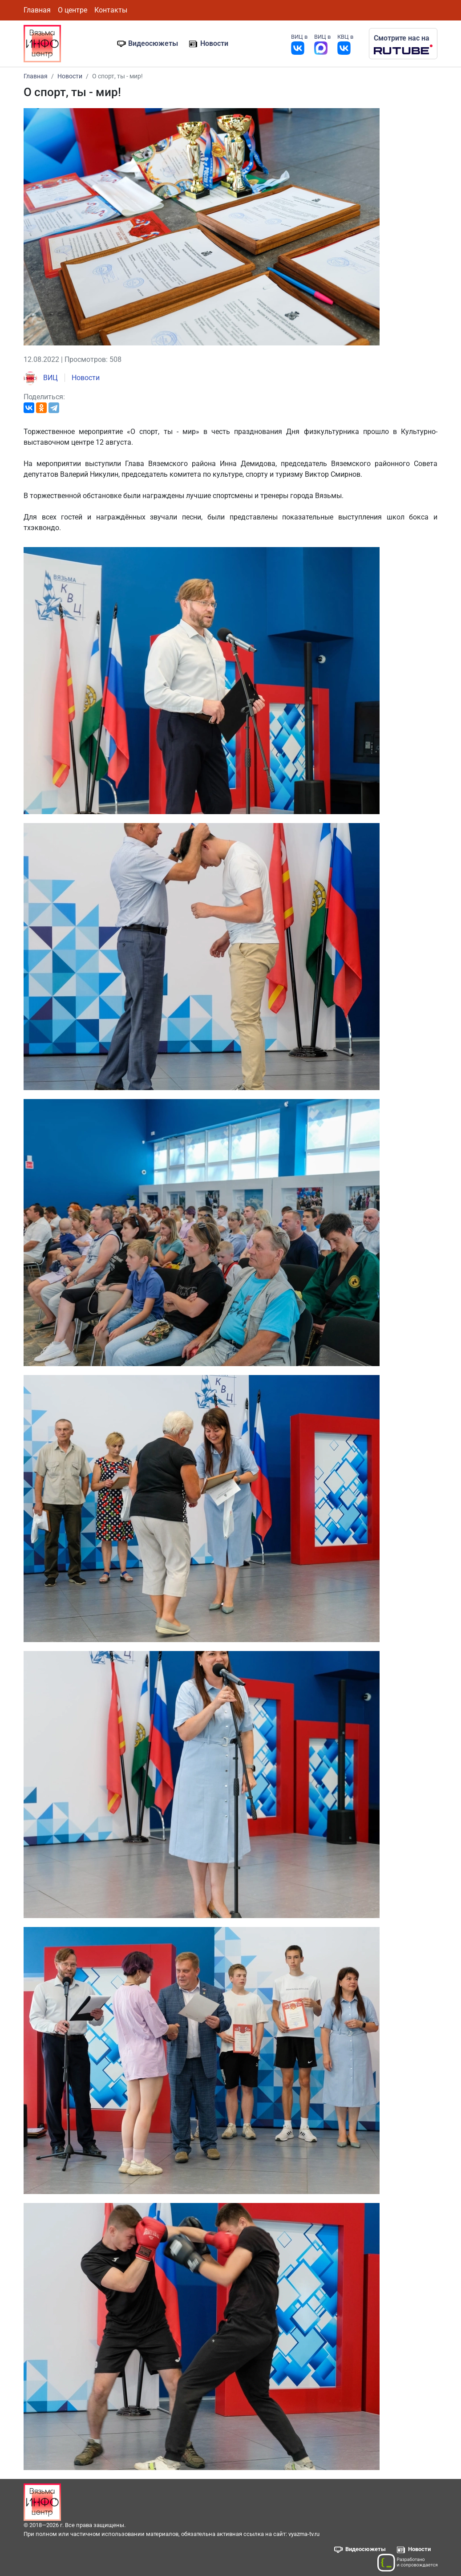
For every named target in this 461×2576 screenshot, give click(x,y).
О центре (72, 10)
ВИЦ (41, 377)
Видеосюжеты (153, 43)
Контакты (110, 10)
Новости (214, 43)
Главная (37, 10)
